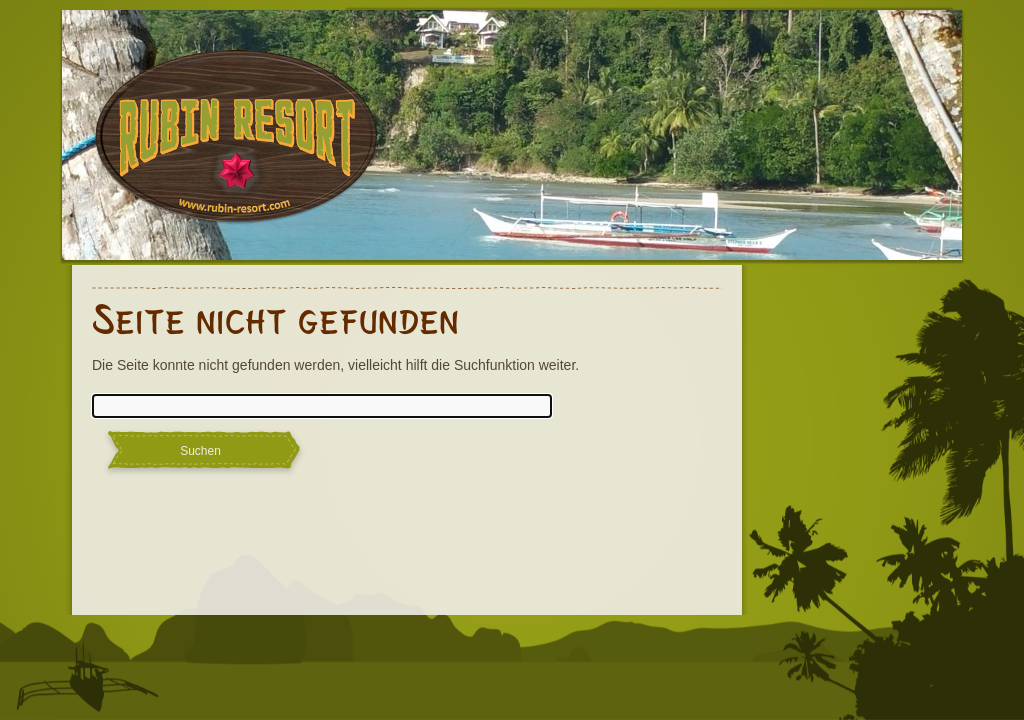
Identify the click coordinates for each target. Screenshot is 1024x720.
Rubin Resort (237, 150)
